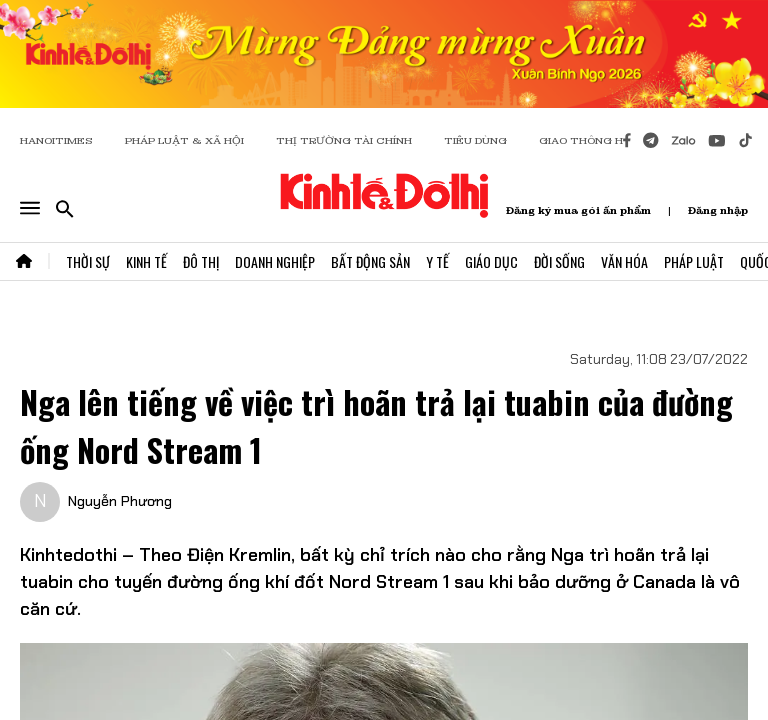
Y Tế (437, 261)
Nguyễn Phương (120, 501)
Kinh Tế (146, 261)
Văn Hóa (624, 261)
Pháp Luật (694, 261)
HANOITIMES (56, 140)
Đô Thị (201, 261)
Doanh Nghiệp (275, 261)
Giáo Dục (491, 261)
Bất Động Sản (370, 261)
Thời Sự (88, 261)
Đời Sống (559, 261)
